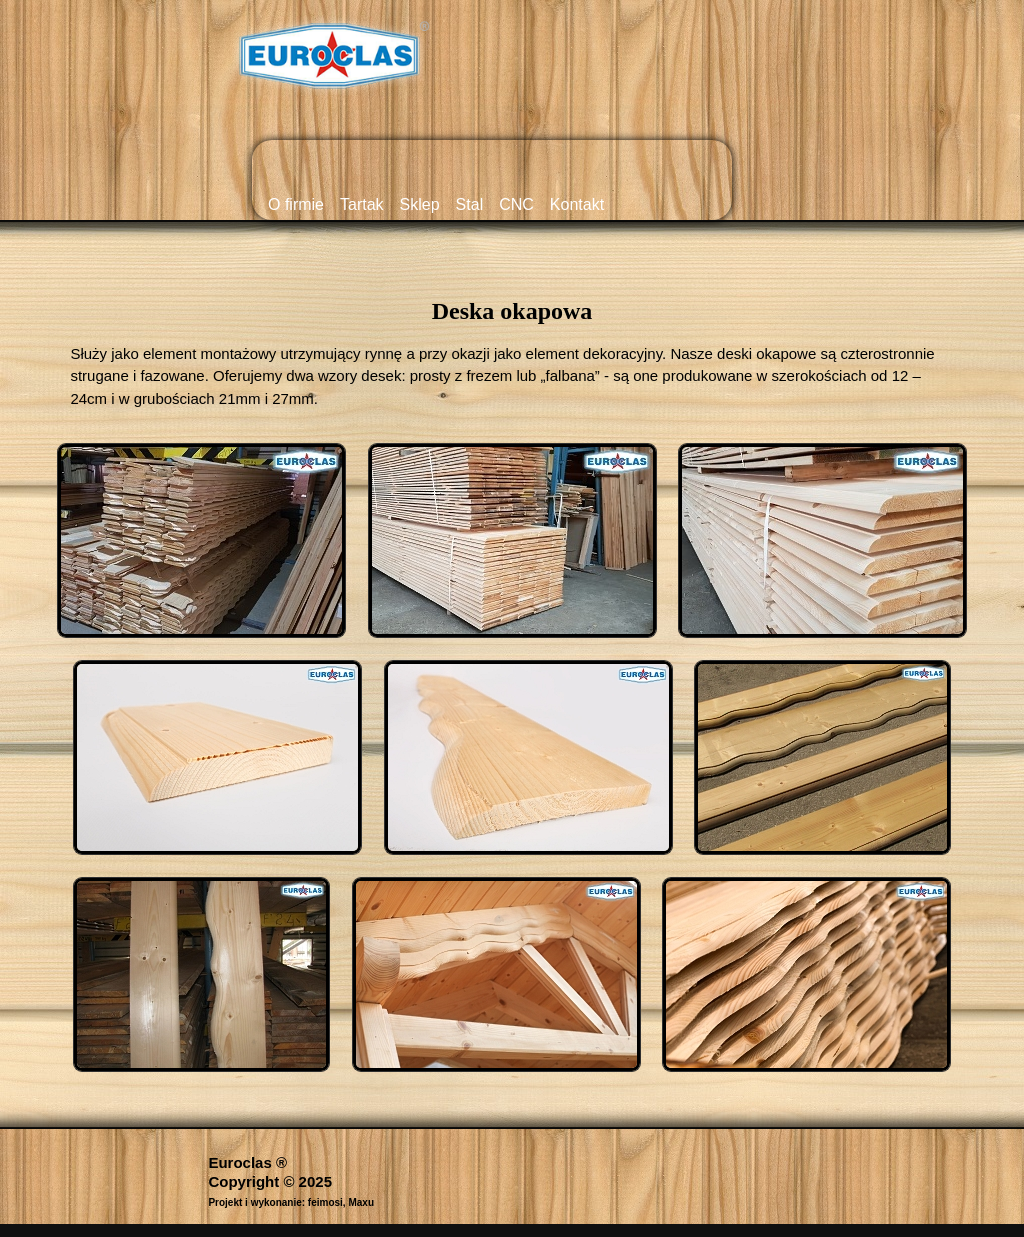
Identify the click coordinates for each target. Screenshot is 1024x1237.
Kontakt (577, 204)
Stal (470, 204)
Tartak (362, 204)
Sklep (420, 204)
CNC (516, 204)
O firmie (296, 204)
